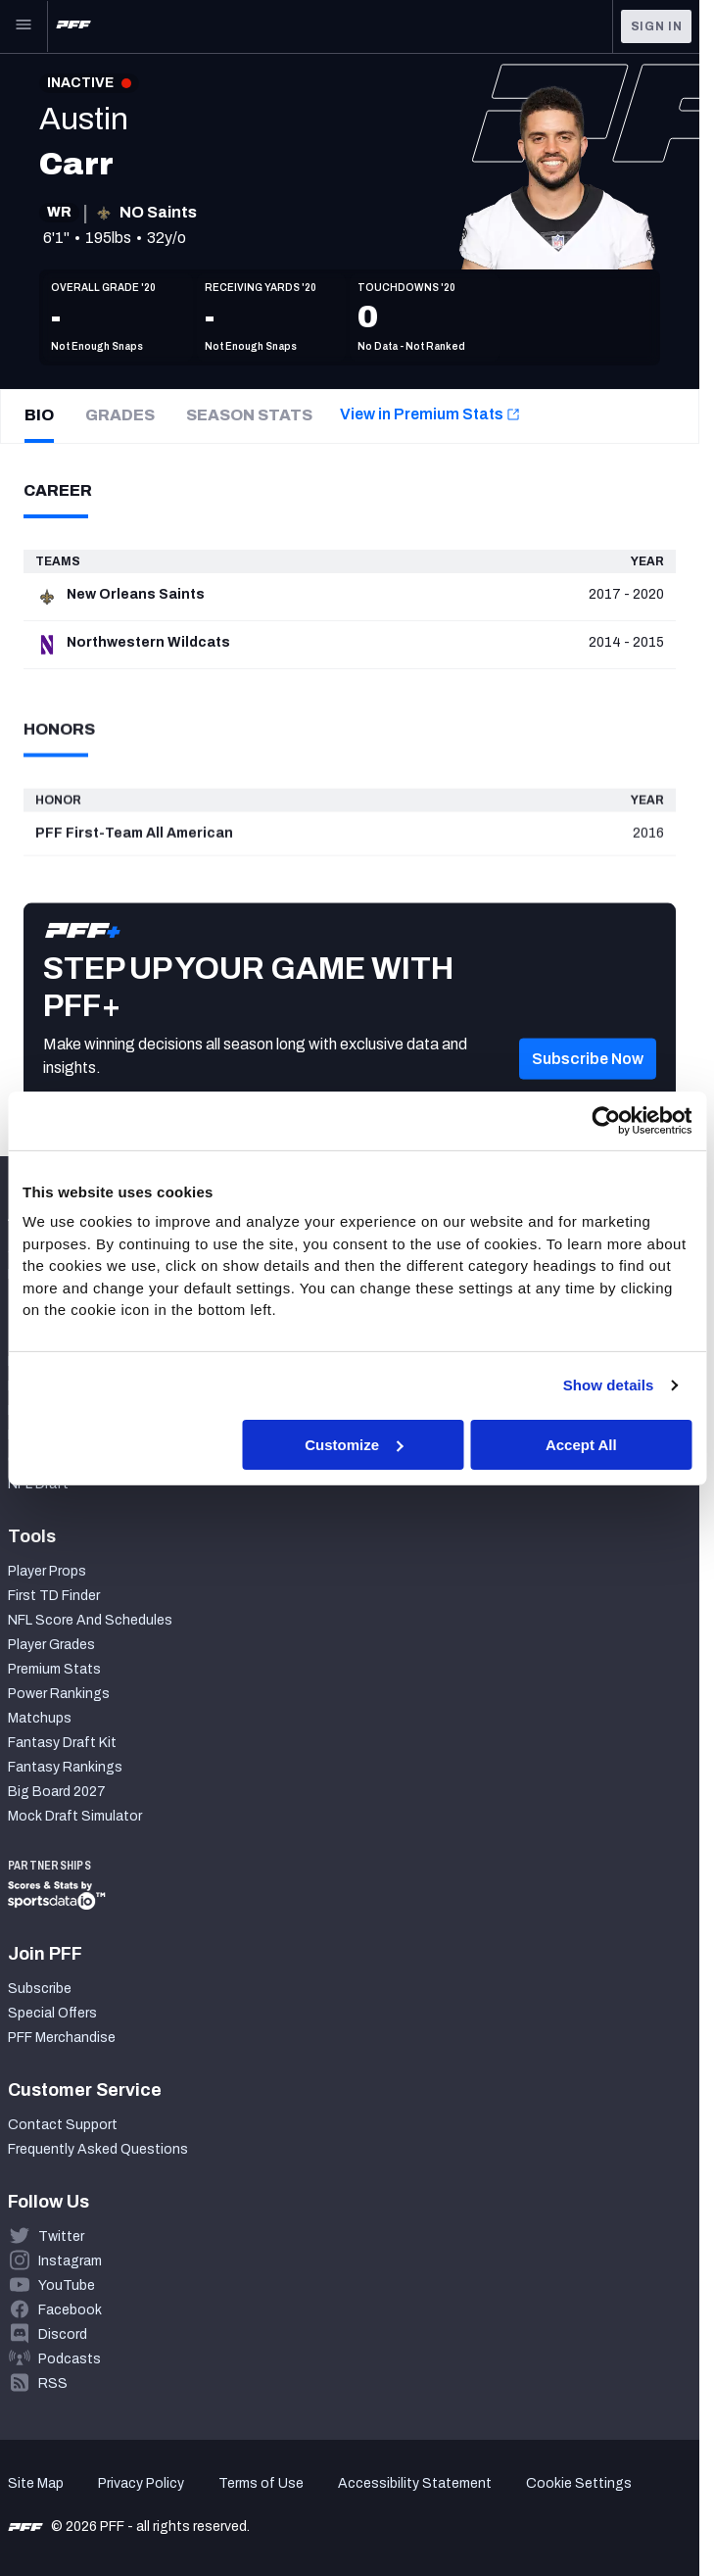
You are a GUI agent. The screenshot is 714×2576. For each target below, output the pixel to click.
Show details (608, 1385)
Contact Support (63, 2124)
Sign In (657, 26)
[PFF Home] (73, 26)
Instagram (70, 2261)
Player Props (47, 1571)
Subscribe (39, 1988)
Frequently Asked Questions (98, 2149)
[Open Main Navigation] (23, 26)
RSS (53, 2383)
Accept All (581, 1443)
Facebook (70, 2310)
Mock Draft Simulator (75, 1816)
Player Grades (51, 1644)
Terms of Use (261, 2483)
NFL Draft (38, 1484)
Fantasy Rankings (65, 1767)
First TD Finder (54, 1595)
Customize (354, 1443)
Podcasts (69, 2359)
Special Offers (52, 2013)
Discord (62, 2334)
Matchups (39, 1718)
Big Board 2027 (57, 1791)
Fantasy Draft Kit (62, 1742)
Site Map (36, 2483)
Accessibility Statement (415, 2483)
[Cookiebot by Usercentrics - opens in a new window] (605, 1120)
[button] (587, 1086)
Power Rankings (59, 1693)
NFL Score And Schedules (90, 1620)
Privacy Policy (141, 2483)
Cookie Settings (579, 2483)
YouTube (66, 2285)
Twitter (61, 2236)
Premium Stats (54, 1669)
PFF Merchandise (62, 2037)
